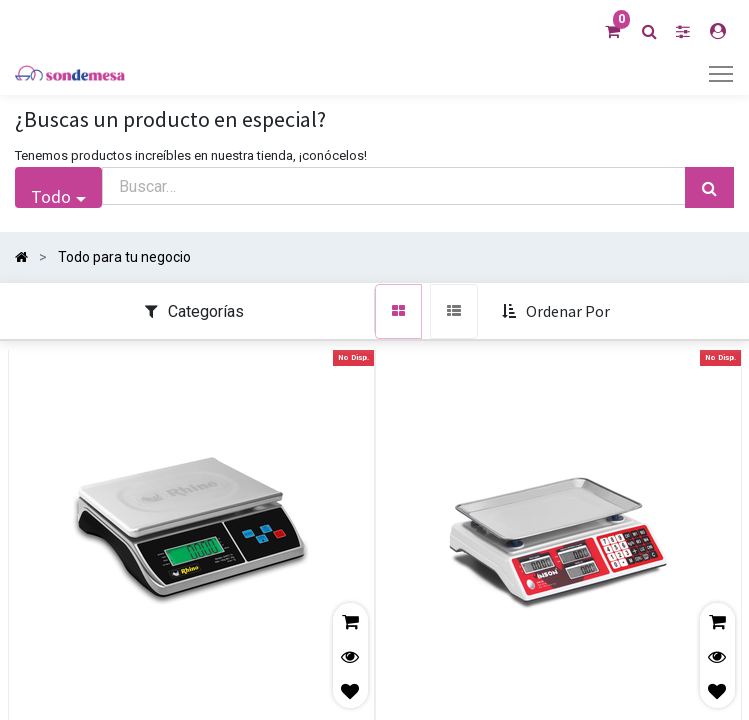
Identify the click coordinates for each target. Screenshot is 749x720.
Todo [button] (51, 196)
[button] (558, 312)
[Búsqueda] (709, 187)
